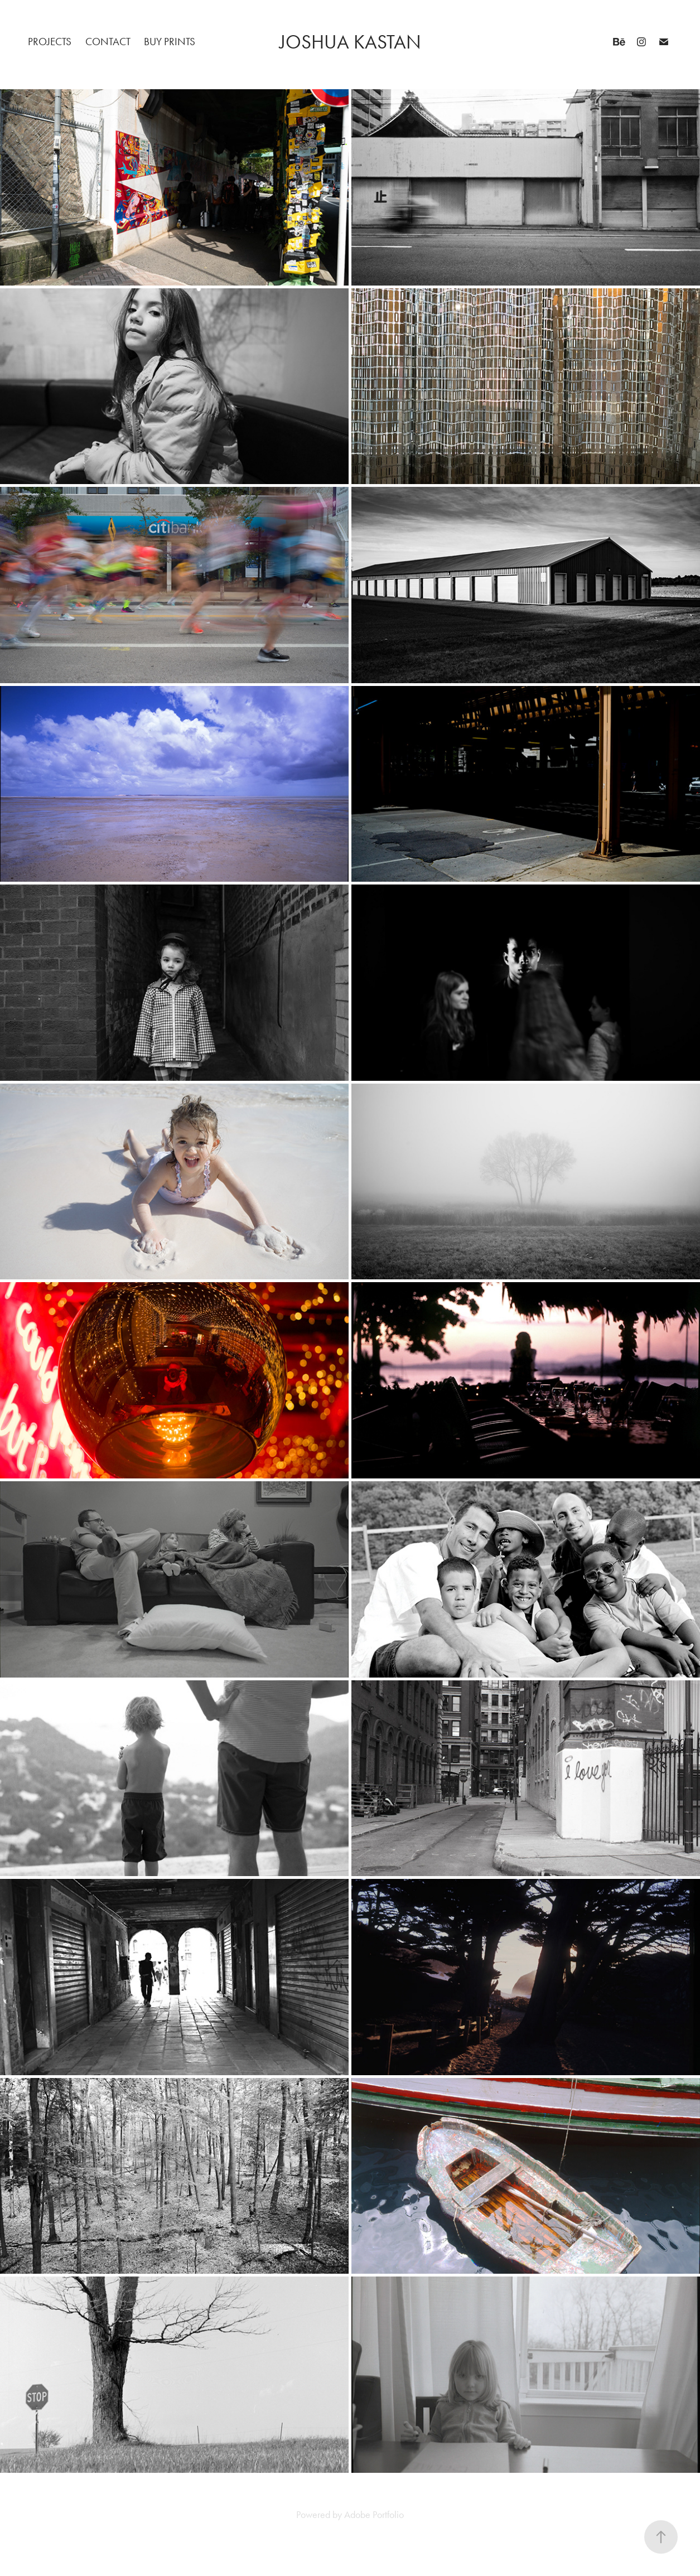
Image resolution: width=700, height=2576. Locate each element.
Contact (108, 41)
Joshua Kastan (350, 42)
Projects (49, 41)
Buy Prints (169, 41)
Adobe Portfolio (374, 2515)
